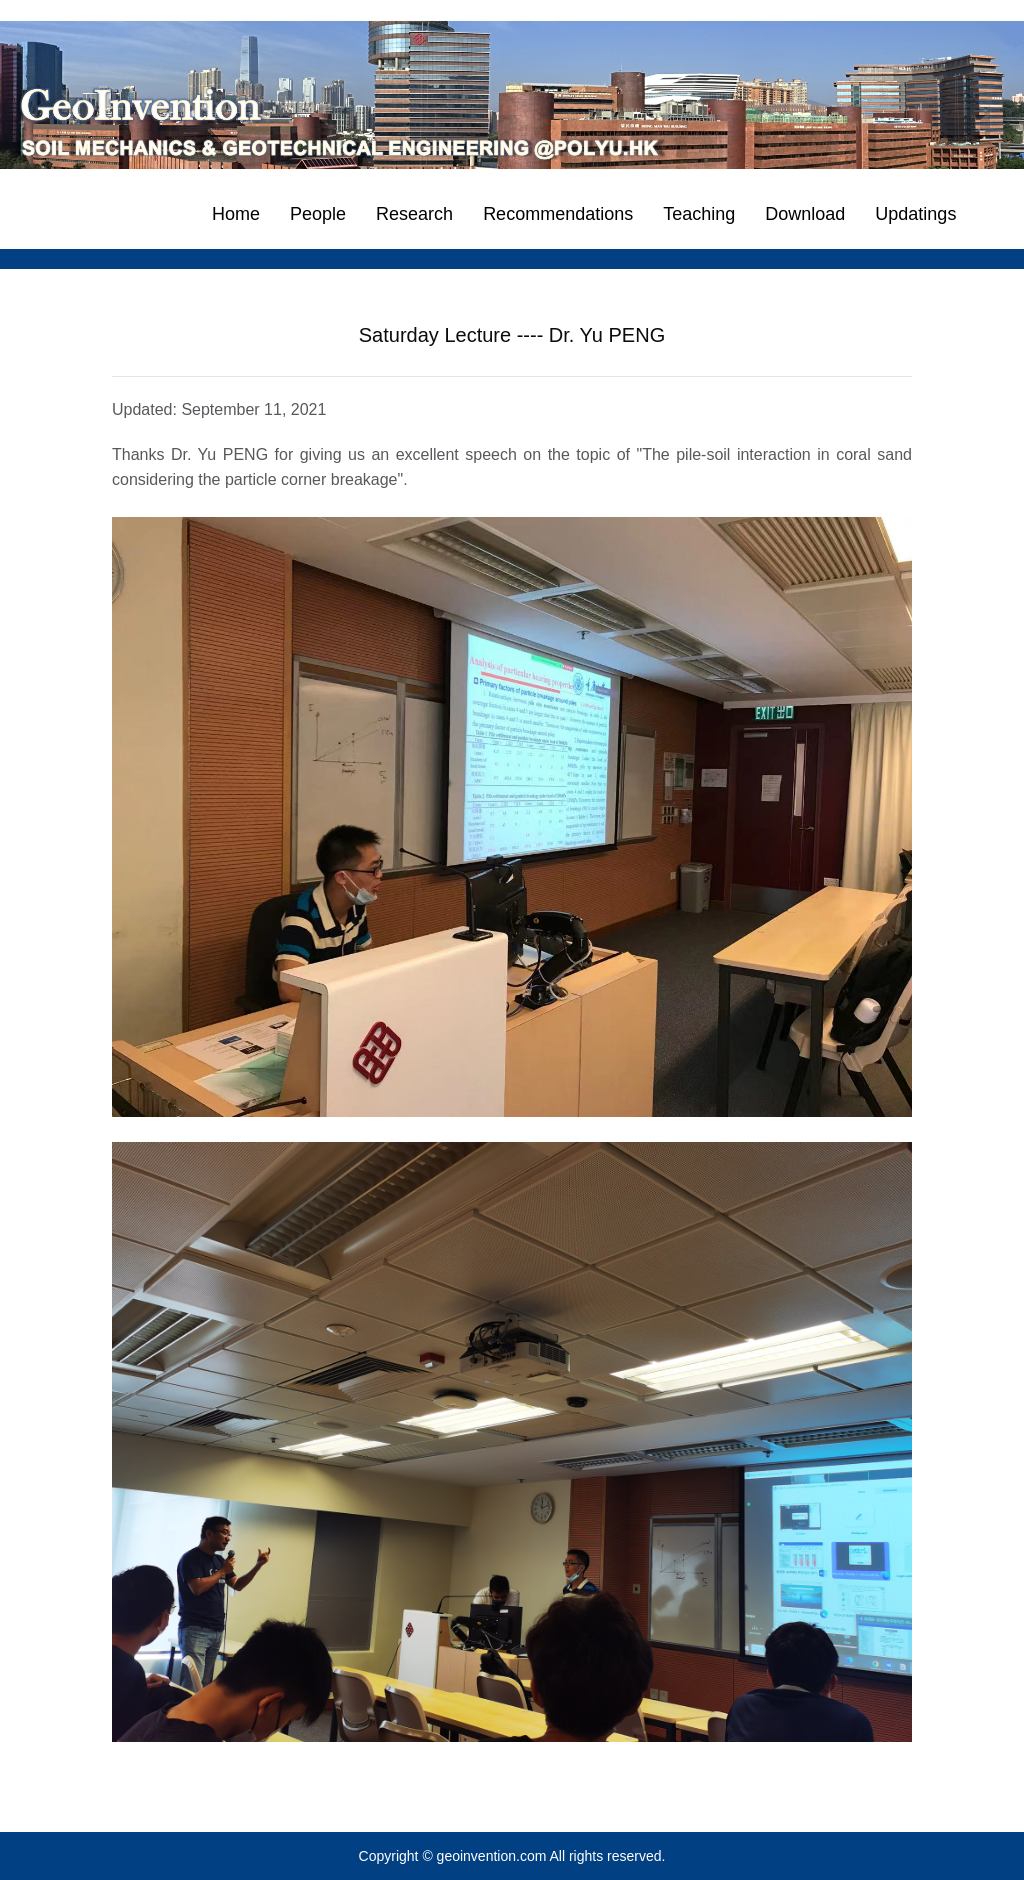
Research (414, 214)
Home (236, 214)
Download (805, 214)
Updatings (915, 214)
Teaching (699, 214)
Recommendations (558, 214)
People (318, 214)
